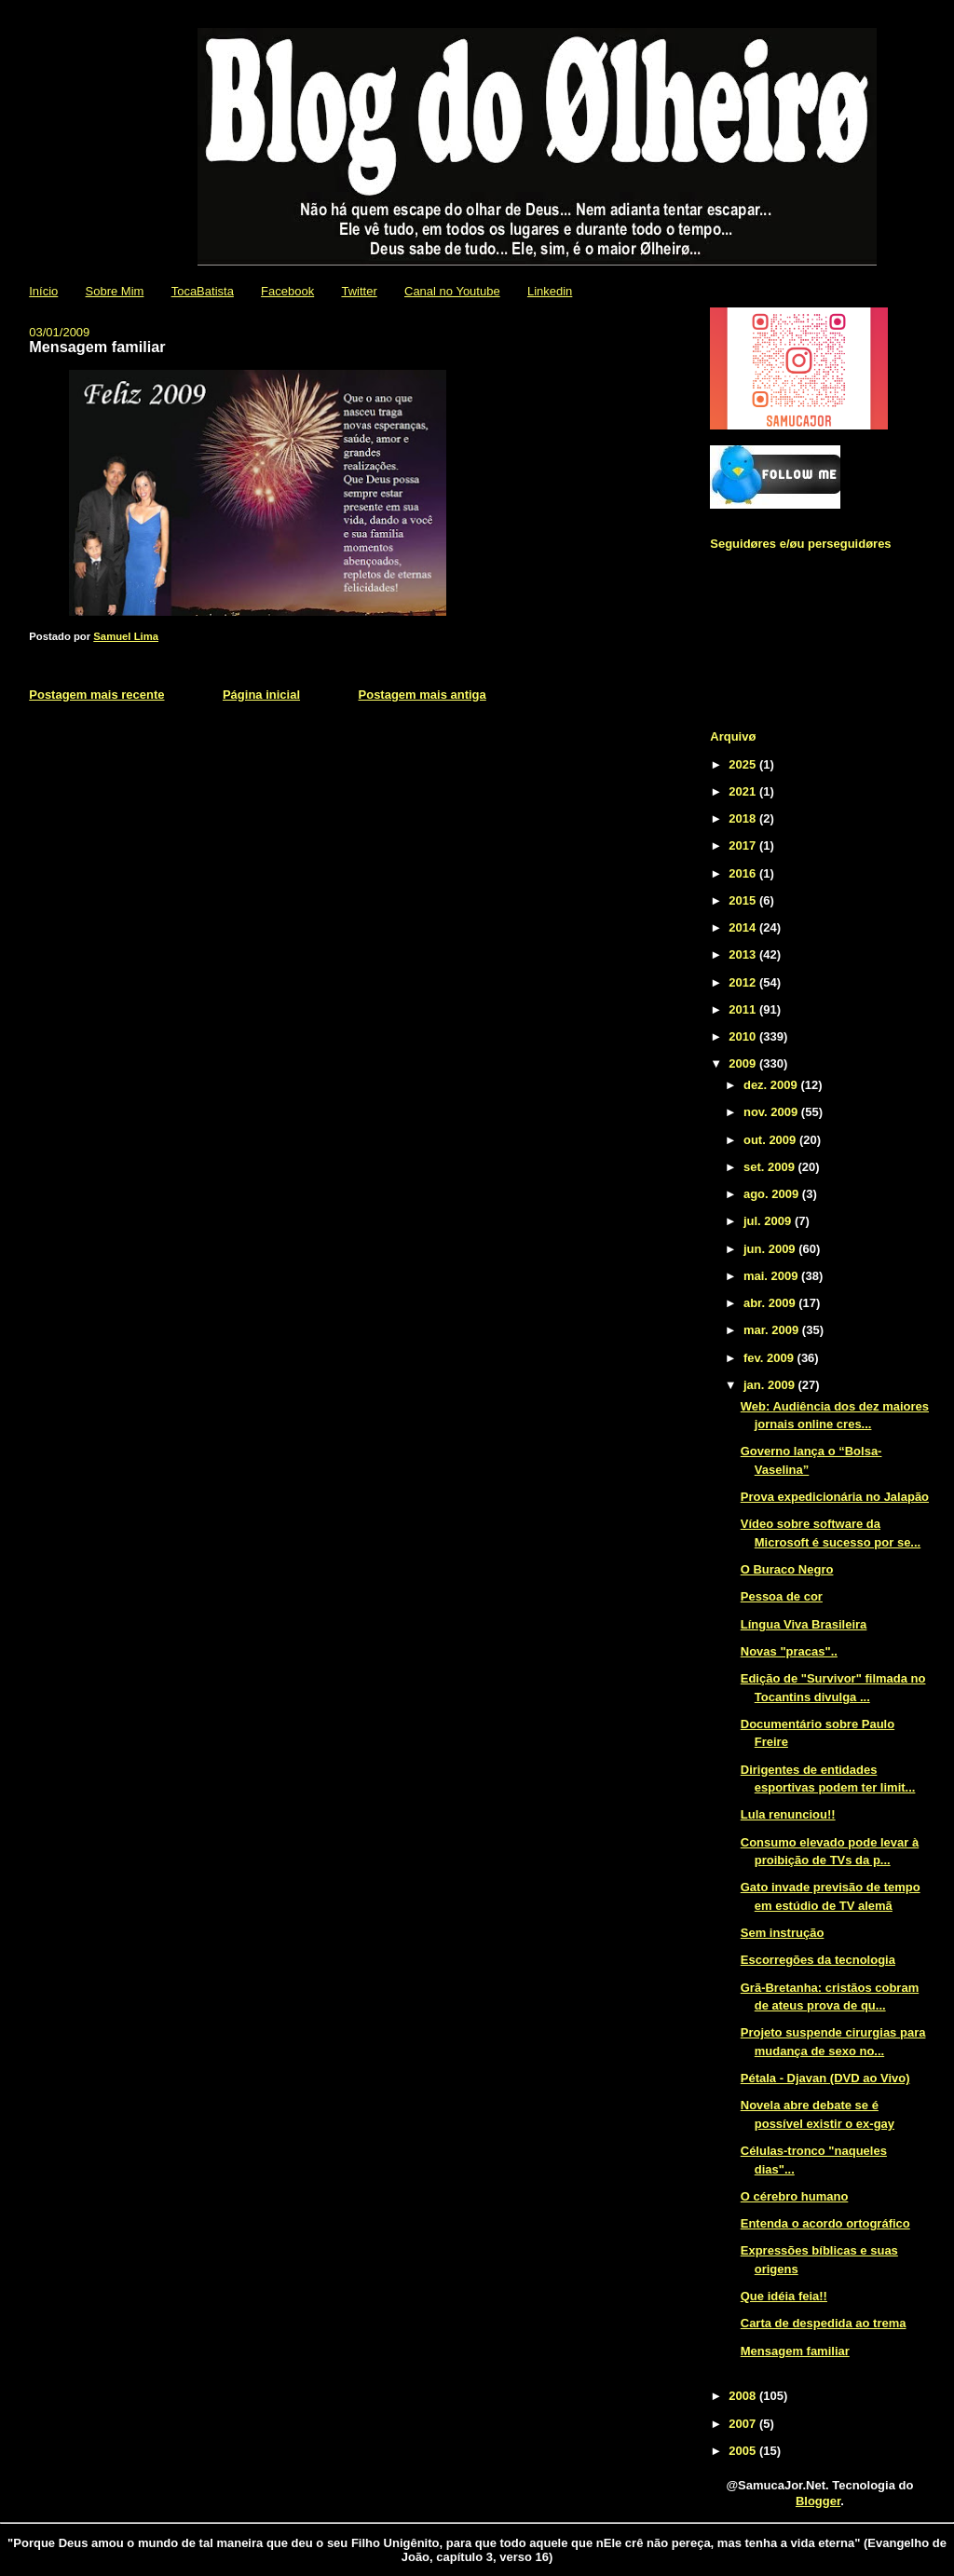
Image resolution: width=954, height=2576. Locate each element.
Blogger (818, 2501)
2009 (744, 1063)
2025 (744, 764)
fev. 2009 (770, 1358)
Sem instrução (783, 1933)
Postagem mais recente (96, 695)
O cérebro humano (795, 2196)
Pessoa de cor (782, 1596)
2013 (744, 954)
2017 (744, 845)
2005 (744, 2451)
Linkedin (549, 291)
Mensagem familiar (795, 2351)
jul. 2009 (769, 1221)
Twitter (358, 291)
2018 (744, 818)
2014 (744, 927)
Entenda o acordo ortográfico (825, 2223)
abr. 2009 (770, 1303)
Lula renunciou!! (788, 1814)
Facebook (287, 291)
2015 (744, 900)
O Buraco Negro (787, 1569)
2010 (744, 1036)
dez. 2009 (771, 1085)
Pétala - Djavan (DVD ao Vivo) (825, 2078)
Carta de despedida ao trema (823, 2323)
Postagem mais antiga (422, 695)
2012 (744, 982)
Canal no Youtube (452, 291)
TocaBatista (202, 291)
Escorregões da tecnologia (818, 1960)
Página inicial (261, 695)
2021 (744, 791)
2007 (744, 2424)
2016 (744, 873)
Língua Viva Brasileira (804, 1624)
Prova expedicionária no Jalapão (835, 1497)
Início (43, 291)
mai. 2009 (772, 1276)
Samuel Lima (125, 636)
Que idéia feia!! (784, 2296)
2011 (744, 1009)
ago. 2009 (772, 1194)
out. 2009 (771, 1140)
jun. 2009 (770, 1249)
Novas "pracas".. (789, 1651)
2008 (744, 2396)
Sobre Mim (115, 291)
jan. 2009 (770, 1385)
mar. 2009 (772, 1330)
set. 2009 (770, 1167)
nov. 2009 (772, 1112)
